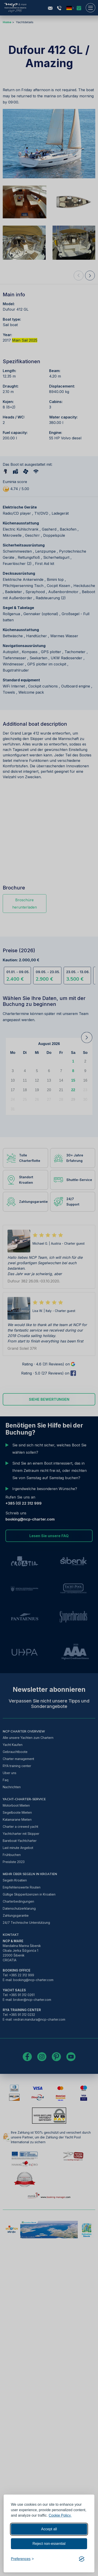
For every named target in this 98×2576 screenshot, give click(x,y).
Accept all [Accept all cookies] (49, 2529)
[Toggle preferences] (22, 2559)
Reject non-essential (49, 2544)
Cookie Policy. (60, 2515)
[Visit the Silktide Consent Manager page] (81, 2558)
